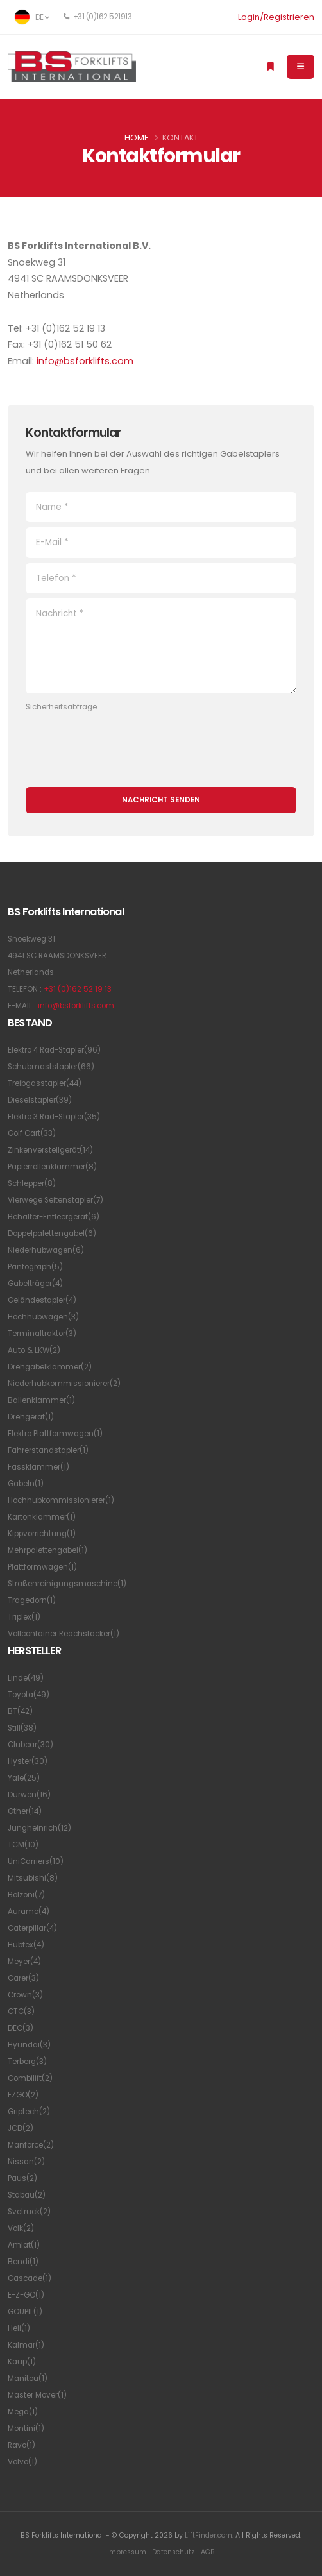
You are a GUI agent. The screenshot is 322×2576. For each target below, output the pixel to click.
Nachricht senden (161, 800)
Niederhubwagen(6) (46, 1250)
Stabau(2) (27, 2195)
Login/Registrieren (276, 17)
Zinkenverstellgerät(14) (50, 1150)
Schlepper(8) (32, 1183)
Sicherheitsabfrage (61, 707)
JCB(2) (20, 2128)
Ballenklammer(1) (41, 1400)
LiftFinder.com (208, 2535)
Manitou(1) (27, 2378)
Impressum (126, 2552)
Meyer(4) (24, 1961)
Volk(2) (21, 2228)
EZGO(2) (23, 2095)
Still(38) (22, 1728)
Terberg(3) (27, 2061)
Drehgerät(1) (31, 1417)
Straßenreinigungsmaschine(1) (67, 1584)
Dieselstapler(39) (40, 1100)
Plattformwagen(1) (42, 1567)
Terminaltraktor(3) (42, 1333)
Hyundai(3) (29, 2045)
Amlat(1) (24, 2245)
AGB (208, 2552)
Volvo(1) (22, 2462)
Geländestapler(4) (42, 1300)
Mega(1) (23, 2412)
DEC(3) (20, 2028)
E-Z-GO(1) (26, 2295)
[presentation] (123, 743)
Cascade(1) (29, 2278)
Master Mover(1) (37, 2395)
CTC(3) (21, 2011)
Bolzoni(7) (26, 1895)
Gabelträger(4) (35, 1283)
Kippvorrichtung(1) (42, 1534)
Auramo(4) (28, 1911)
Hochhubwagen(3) (43, 1317)
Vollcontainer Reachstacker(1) (63, 1634)
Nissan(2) (26, 2162)
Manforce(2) (31, 2145)
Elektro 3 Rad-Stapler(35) (54, 1117)
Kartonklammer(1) (42, 1517)
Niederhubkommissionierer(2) (64, 1383)
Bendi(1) (23, 2262)
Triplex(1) (24, 1617)
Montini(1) (26, 2428)
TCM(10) (23, 1845)
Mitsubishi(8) (33, 1878)
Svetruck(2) (29, 2212)
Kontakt (180, 137)
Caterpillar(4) (32, 1928)
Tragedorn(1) (32, 1600)
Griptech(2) (29, 2111)
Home (136, 137)
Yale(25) (24, 1778)
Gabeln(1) (26, 1484)
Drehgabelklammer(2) (50, 1367)
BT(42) (20, 1711)
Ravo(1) (21, 2445)
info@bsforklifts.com (85, 361)
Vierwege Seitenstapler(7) (55, 1200)
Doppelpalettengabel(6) (52, 1233)
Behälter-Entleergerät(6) (53, 1217)
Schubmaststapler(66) (51, 1067)
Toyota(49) (28, 1695)
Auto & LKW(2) (34, 1350)
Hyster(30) (27, 1761)
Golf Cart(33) (32, 1133)
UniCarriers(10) (36, 1861)
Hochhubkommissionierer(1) (61, 1500)
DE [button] (31, 17)
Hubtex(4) (26, 1945)
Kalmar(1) (26, 2345)
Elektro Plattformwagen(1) (55, 1433)
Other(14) (25, 1811)
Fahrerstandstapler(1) (48, 1450)
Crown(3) (25, 1995)
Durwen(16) (29, 1795)
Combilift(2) (30, 2078)
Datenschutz (173, 2552)
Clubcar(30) (30, 1745)
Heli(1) (19, 2328)
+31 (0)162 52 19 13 (78, 989)
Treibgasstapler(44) (44, 1083)
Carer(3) (23, 1978)
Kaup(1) (22, 2362)
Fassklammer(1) (38, 1467)
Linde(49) (26, 1678)
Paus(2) (22, 2178)
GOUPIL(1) (25, 2312)
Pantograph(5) (35, 1267)
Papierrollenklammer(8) (52, 1167)
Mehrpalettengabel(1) (47, 1550)
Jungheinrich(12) (39, 1828)
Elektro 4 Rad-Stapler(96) (54, 1050)
